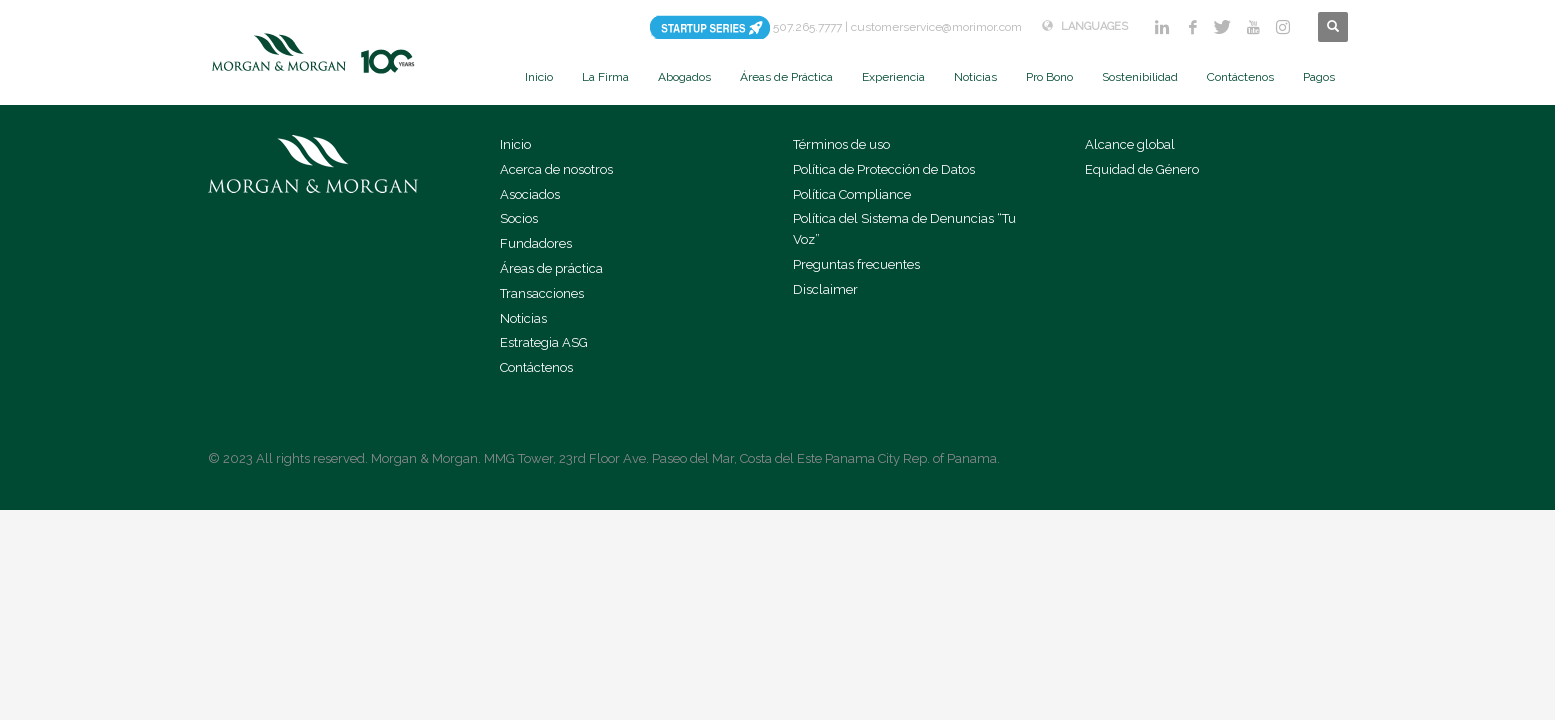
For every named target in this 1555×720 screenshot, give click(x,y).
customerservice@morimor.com (936, 27)
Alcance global (1130, 144)
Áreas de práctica (551, 268)
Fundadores (536, 243)
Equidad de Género (1142, 169)
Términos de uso (841, 144)
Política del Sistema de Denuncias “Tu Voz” (904, 229)
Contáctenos (536, 367)
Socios (519, 218)
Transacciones (542, 293)
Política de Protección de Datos (884, 169)
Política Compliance (852, 194)
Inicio (515, 144)
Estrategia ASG (544, 342)
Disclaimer (825, 289)
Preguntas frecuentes (856, 264)
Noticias (523, 318)
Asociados (530, 194)
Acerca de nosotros (556, 169)
